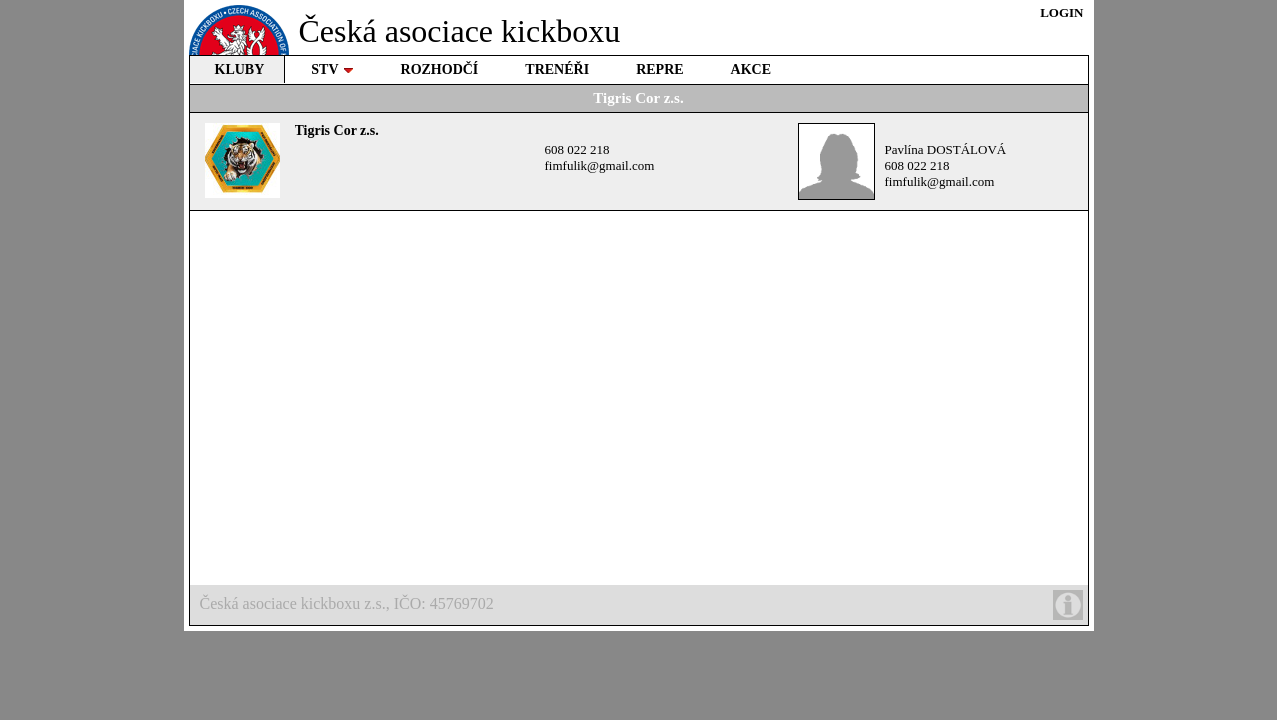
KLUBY (240, 69)
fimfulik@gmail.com (600, 165)
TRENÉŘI (557, 69)
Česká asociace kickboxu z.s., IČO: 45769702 (641, 605)
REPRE (659, 69)
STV (332, 69)
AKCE (751, 69)
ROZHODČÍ (440, 69)
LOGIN (1061, 12)
